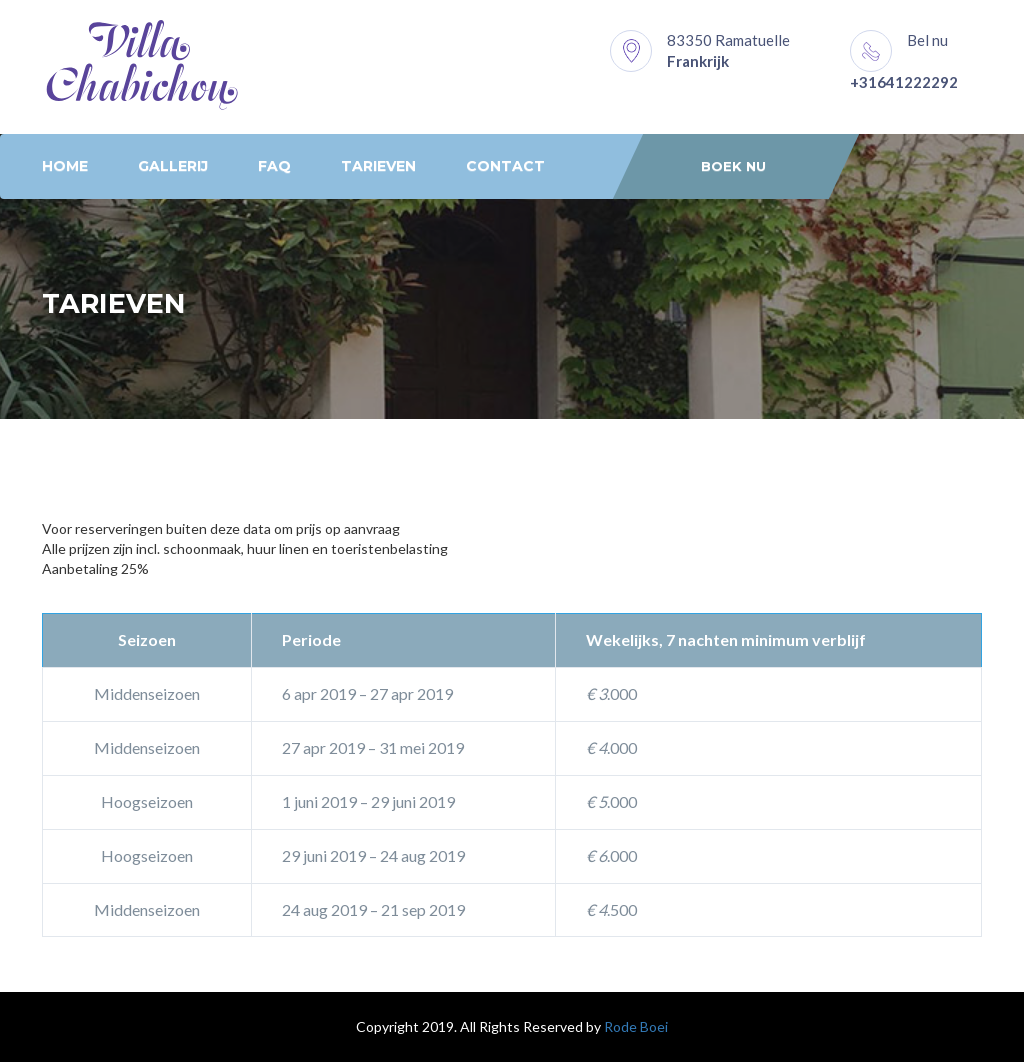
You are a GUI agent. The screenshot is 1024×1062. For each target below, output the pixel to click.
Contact (505, 166)
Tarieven (378, 166)
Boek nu (733, 166)
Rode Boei (636, 1026)
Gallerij (173, 166)
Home (65, 166)
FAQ (274, 166)
